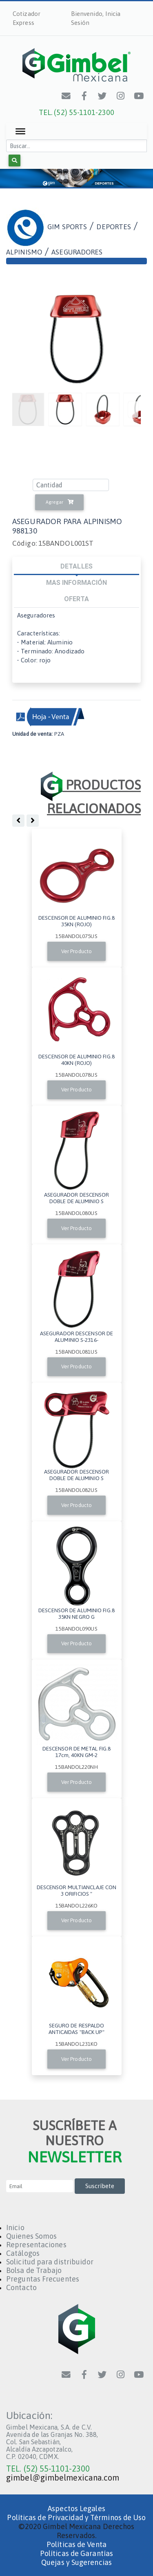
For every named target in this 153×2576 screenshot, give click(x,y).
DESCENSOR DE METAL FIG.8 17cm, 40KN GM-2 (76, 1751)
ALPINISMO (24, 252)
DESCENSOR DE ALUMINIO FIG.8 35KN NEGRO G (76, 1613)
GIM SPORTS (67, 227)
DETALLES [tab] (76, 566)
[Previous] (133, 409)
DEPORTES (113, 227)
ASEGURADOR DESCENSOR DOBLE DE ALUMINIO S (76, 1197)
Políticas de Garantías (76, 2553)
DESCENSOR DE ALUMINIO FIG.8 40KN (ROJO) (76, 1059)
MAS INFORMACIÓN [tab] (76, 582)
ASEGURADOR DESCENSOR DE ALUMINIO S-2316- (76, 1336)
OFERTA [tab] (76, 599)
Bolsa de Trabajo (34, 2270)
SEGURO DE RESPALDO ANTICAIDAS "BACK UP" (77, 2028)
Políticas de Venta (76, 2544)
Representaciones (36, 2244)
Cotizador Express (26, 18)
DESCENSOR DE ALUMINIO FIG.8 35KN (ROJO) (76, 920)
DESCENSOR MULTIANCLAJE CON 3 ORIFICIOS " (77, 1890)
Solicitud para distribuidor (49, 2261)
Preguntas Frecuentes (42, 2279)
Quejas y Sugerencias (76, 2562)
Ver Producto (76, 951)
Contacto (21, 2287)
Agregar (59, 502)
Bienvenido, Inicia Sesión (96, 18)
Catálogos (23, 2253)
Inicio (15, 2227)
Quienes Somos (31, 2236)
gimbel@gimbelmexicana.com (63, 2477)
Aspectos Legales (76, 2508)
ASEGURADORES (76, 252)
